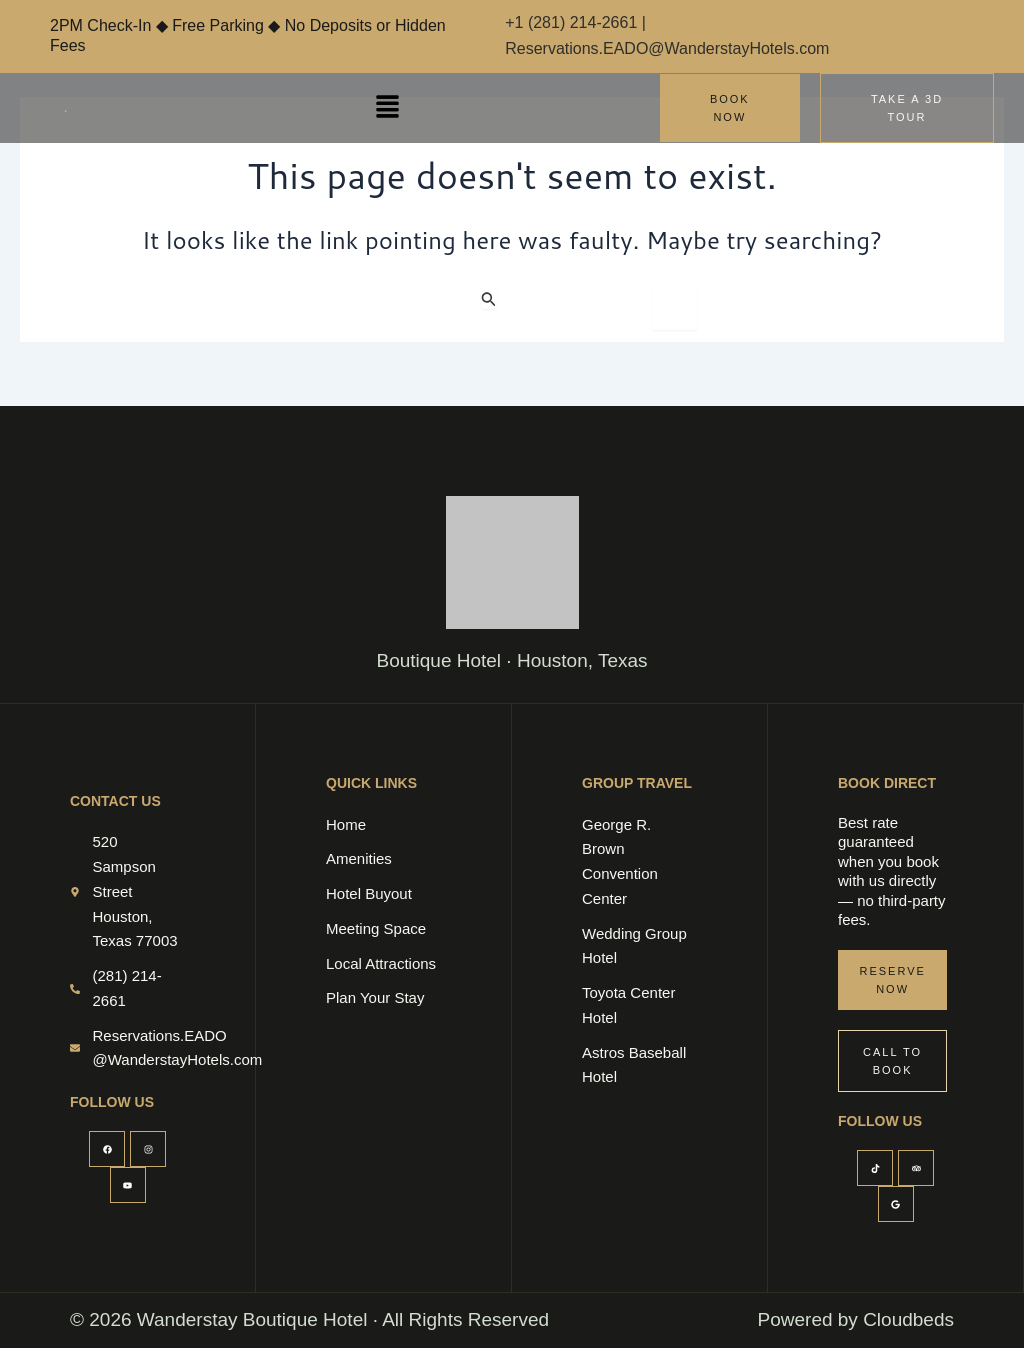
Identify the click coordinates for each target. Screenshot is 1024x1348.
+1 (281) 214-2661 (573, 22)
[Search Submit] (489, 298)
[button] (388, 107)
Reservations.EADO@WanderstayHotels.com (667, 48)
